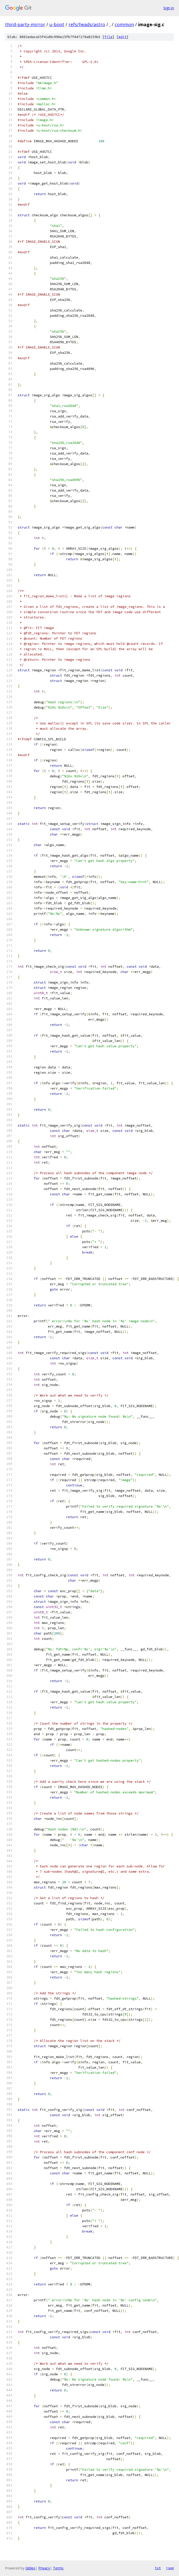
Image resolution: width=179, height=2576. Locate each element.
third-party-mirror (25, 24)
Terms (58, 2568)
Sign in (168, 8)
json (170, 2568)
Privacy (44, 2568)
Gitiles (30, 2568)
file (108, 37)
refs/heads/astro (87, 24)
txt (158, 2568)
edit (122, 37)
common (124, 24)
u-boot (56, 24)
